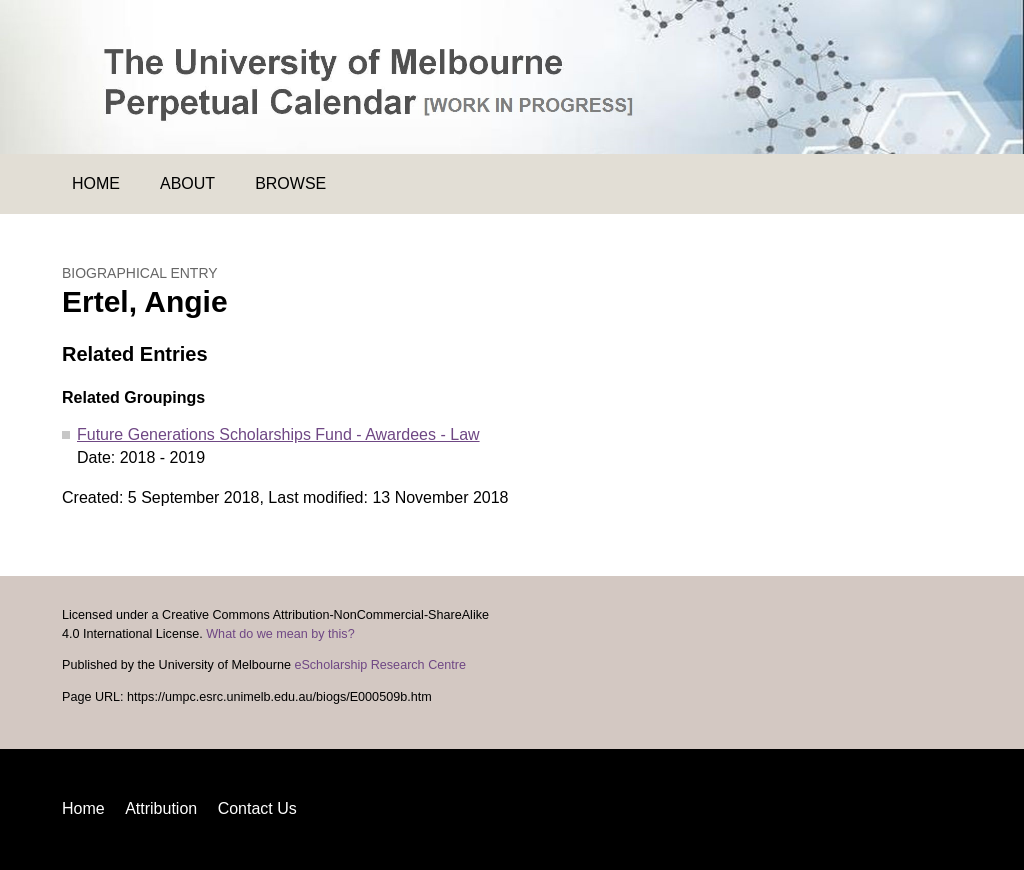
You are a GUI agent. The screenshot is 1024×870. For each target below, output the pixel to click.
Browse (290, 183)
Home (96, 183)
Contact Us (257, 808)
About (187, 183)
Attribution (161, 808)
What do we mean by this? (280, 634)
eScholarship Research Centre (380, 665)
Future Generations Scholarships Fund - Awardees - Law (278, 434)
